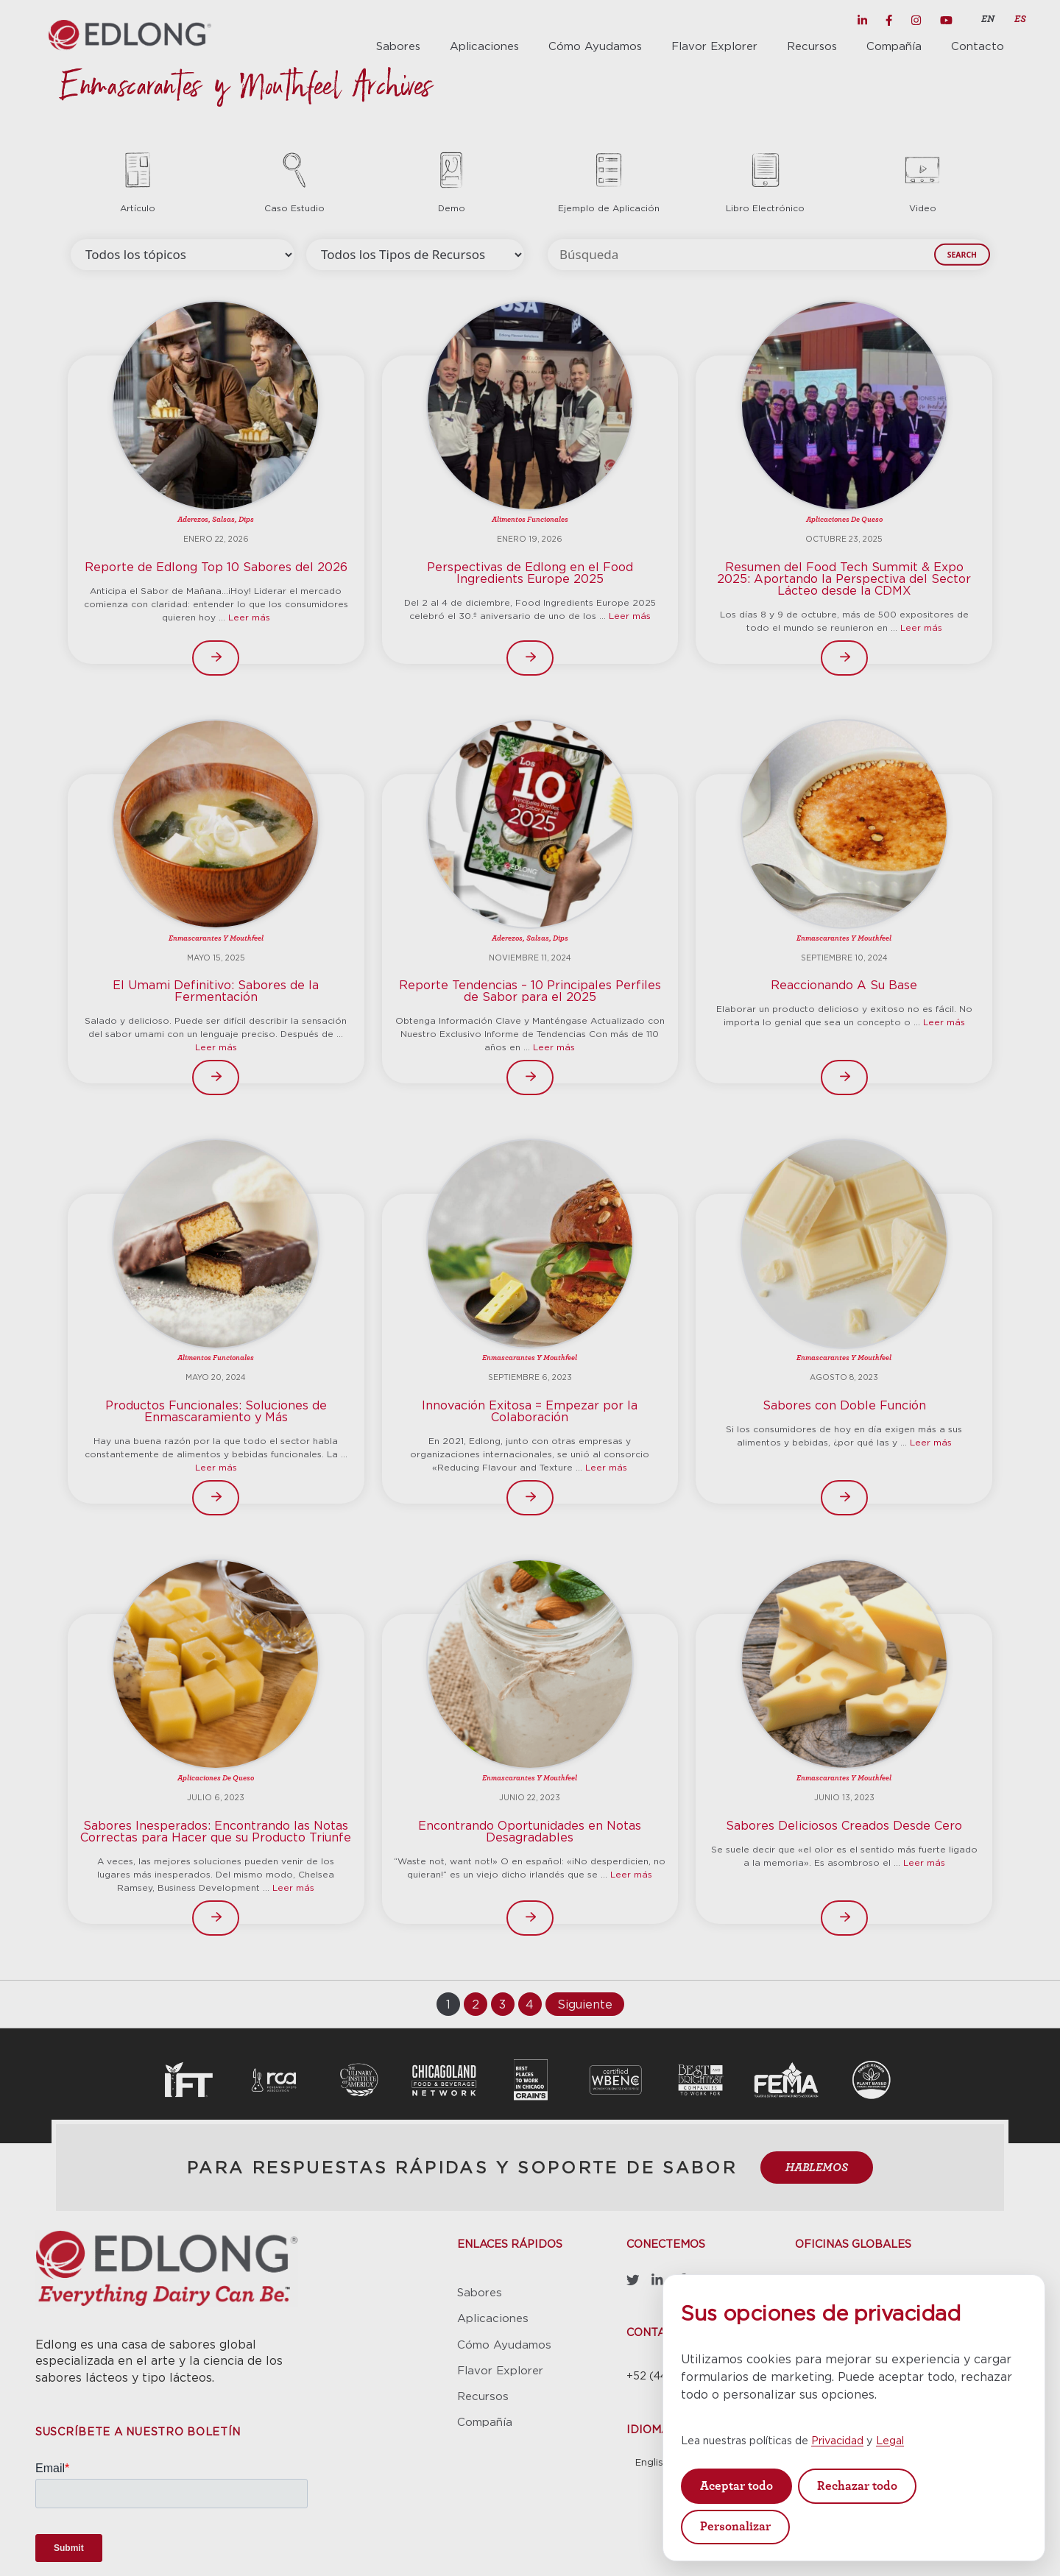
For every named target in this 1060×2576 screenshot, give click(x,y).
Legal (890, 2440)
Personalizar (735, 2526)
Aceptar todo (736, 2486)
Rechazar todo (857, 2486)
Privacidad (837, 2440)
